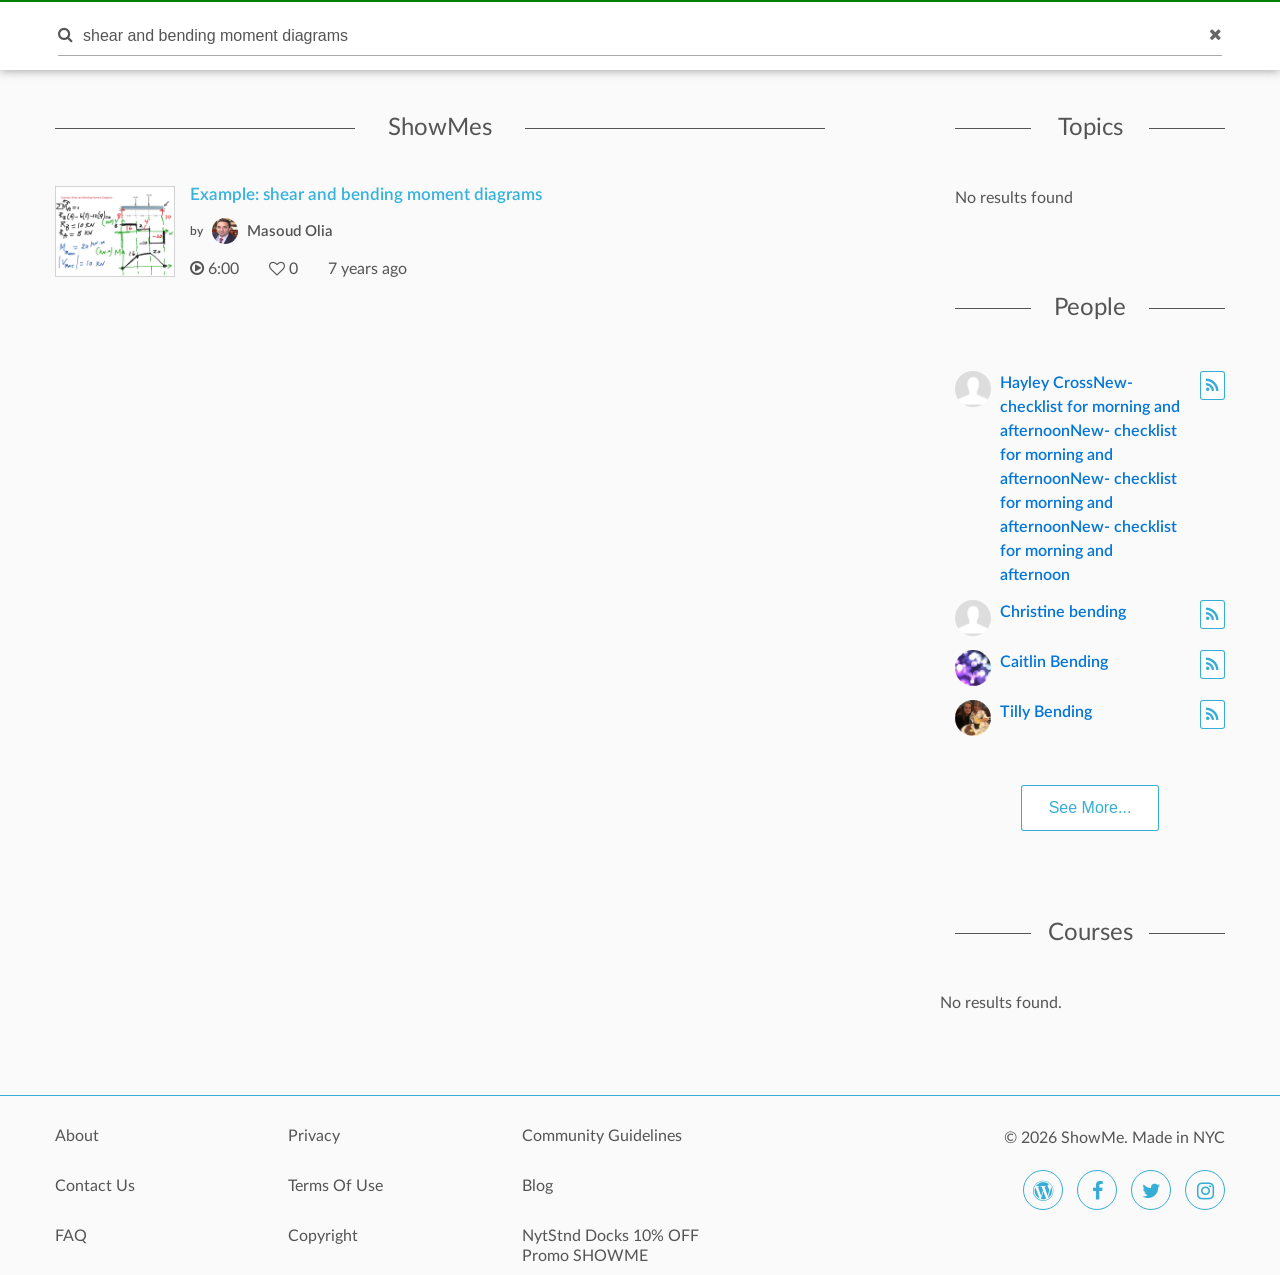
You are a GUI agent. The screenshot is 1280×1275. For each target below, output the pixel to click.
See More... (1090, 807)
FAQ (71, 1236)
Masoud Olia (290, 231)
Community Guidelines (602, 1136)
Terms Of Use (335, 1186)
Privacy (314, 1136)
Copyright (323, 1236)
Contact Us (95, 1186)
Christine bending (1063, 612)
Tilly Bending (1046, 712)
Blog (537, 1186)
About (77, 1136)
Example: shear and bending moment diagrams (366, 194)
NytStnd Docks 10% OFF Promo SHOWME (610, 1246)
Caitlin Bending (1054, 662)
